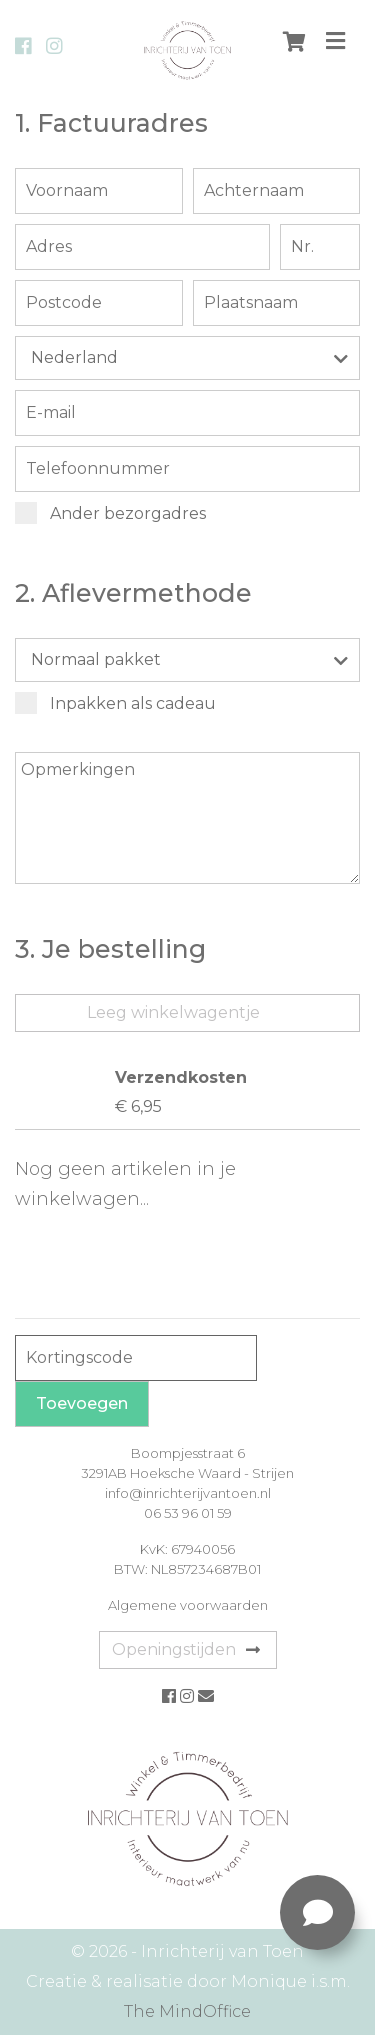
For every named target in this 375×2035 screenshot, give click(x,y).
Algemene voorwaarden (188, 1605)
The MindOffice (187, 2011)
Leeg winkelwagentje (173, 1012)
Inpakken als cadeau (116, 703)
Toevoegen (82, 1403)
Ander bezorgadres (111, 513)
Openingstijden (186, 1649)
